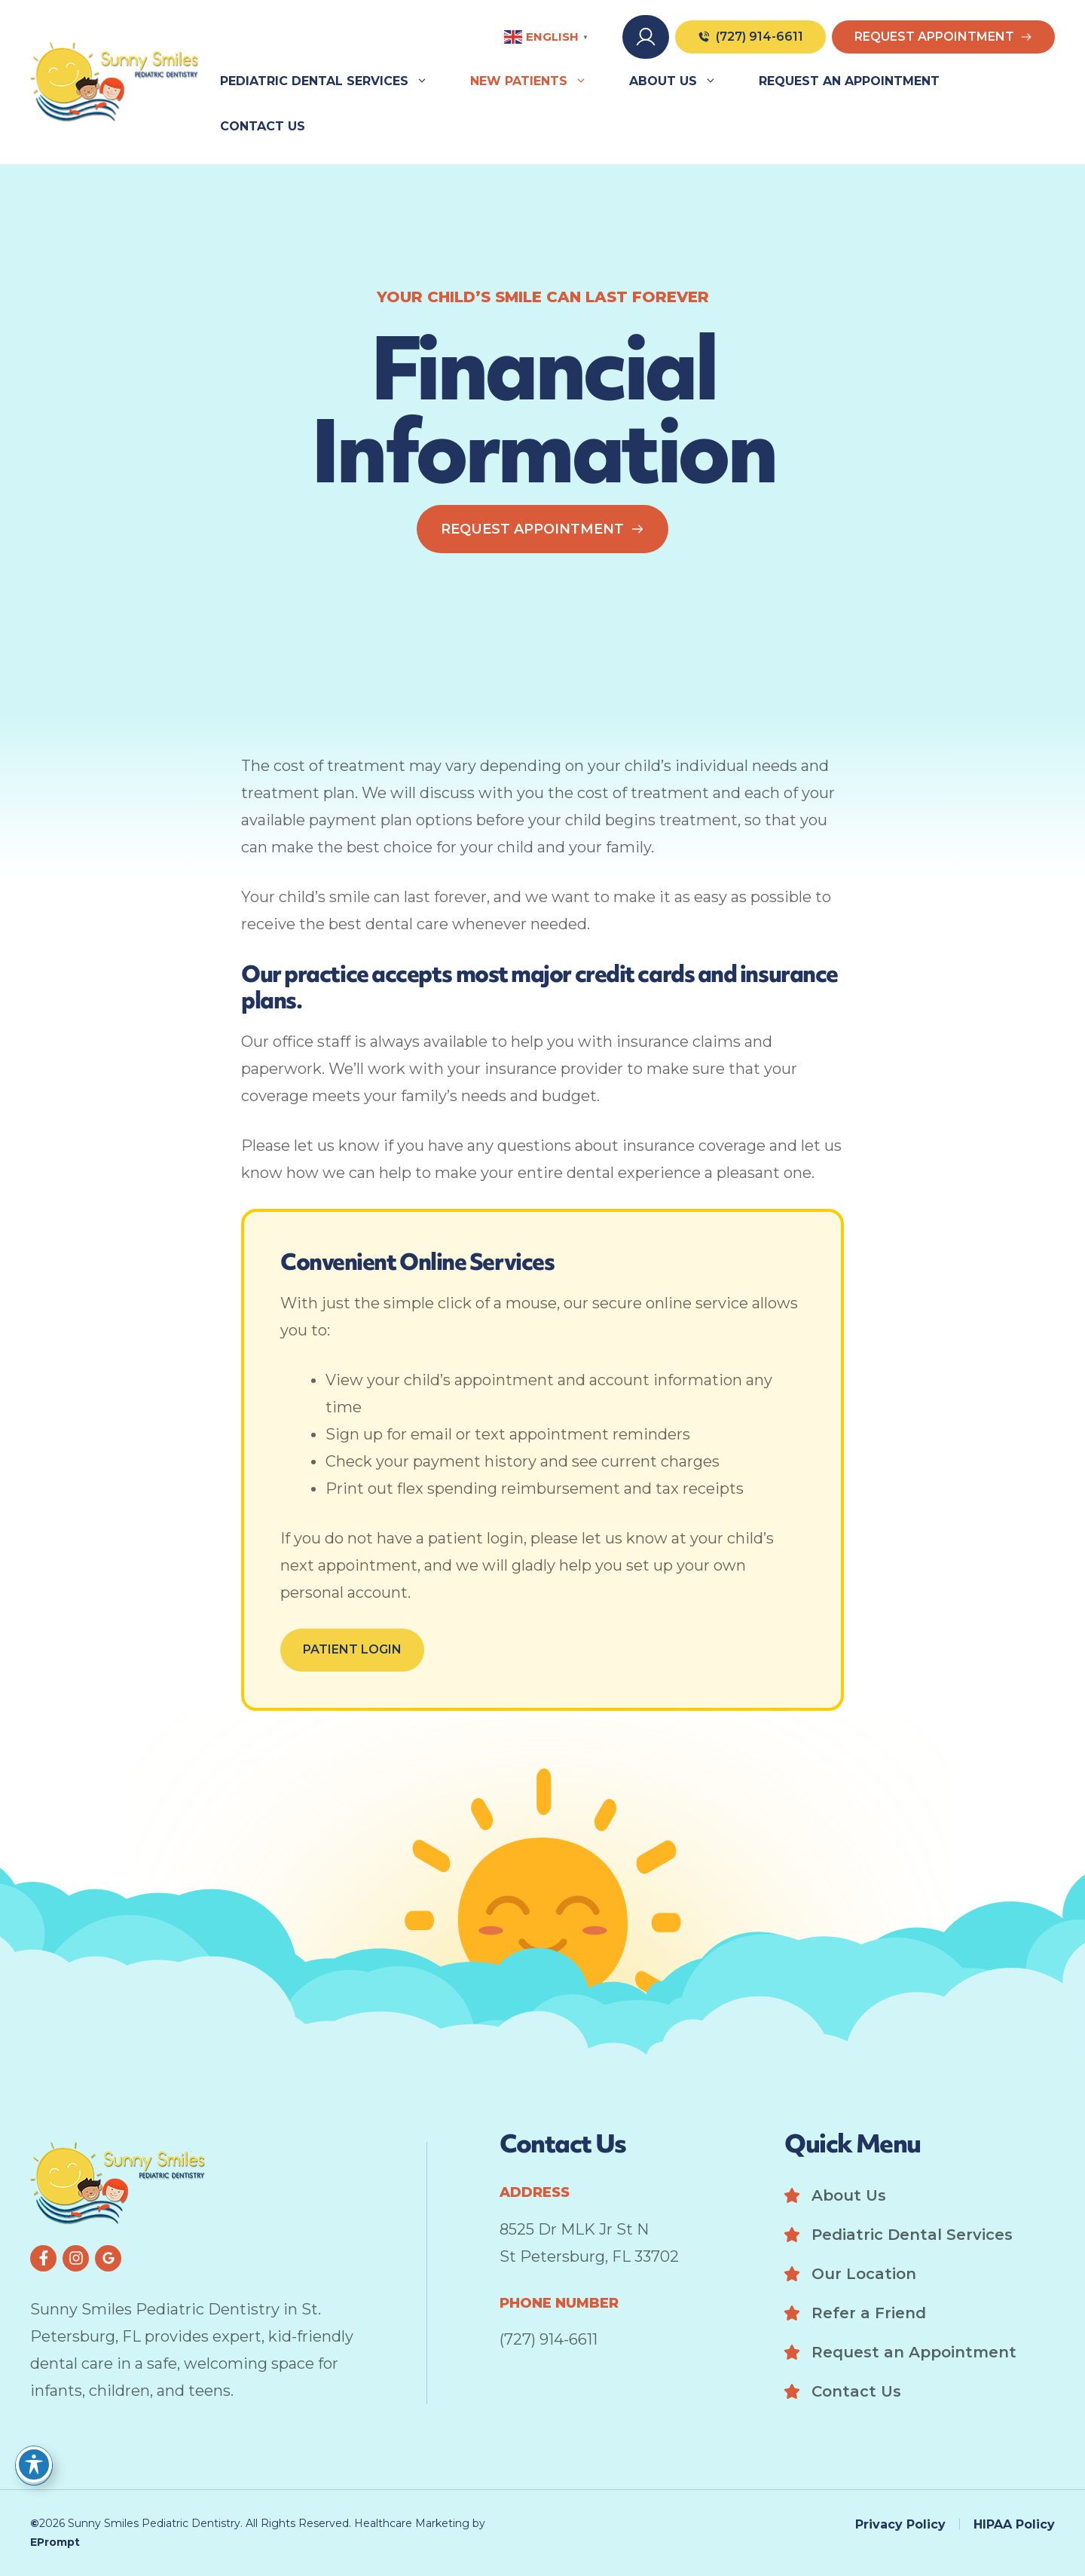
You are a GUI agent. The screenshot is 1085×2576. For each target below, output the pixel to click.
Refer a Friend (868, 2313)
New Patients (539, 81)
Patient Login (352, 1649)
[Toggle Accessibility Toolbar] (34, 2464)
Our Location (863, 2274)
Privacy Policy (900, 2524)
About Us (683, 81)
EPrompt (55, 2542)
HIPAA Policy (1014, 2524)
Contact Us (262, 126)
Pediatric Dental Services (334, 81)
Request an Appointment (849, 81)
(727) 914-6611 (549, 2339)
